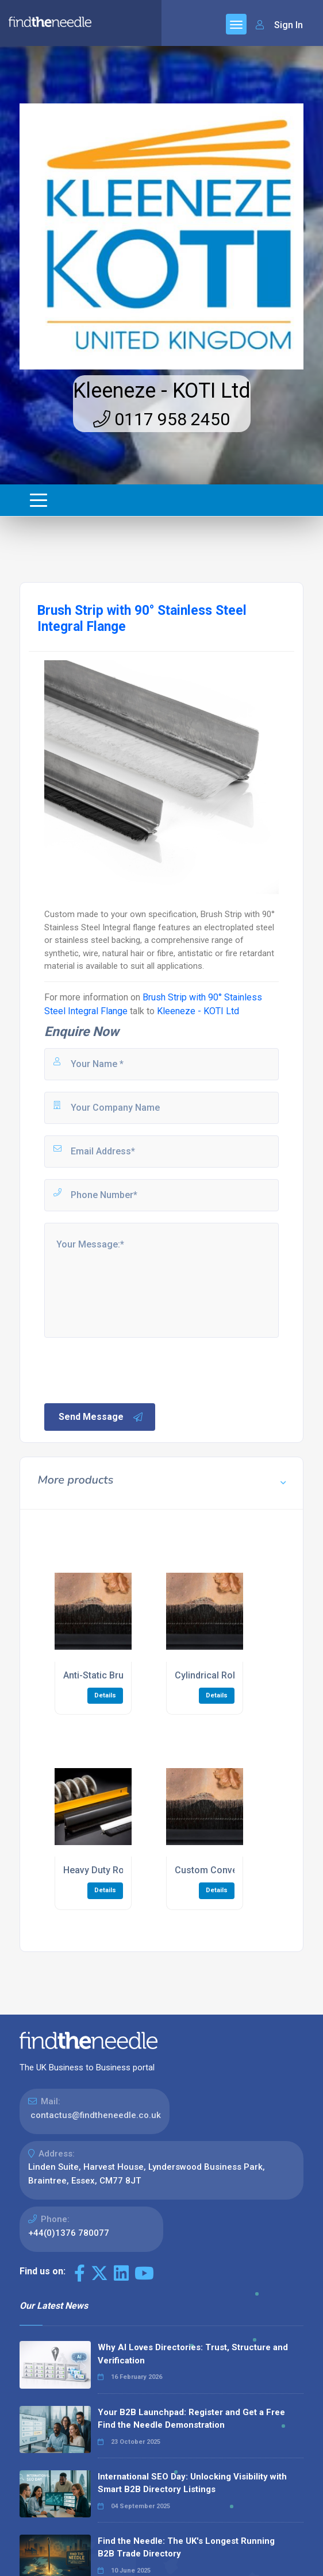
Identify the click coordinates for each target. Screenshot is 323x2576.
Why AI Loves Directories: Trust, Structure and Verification (193, 2354)
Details (105, 1695)
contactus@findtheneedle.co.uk (95, 2115)
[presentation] (130, 1369)
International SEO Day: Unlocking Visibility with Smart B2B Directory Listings (192, 2483)
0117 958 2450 (161, 419)
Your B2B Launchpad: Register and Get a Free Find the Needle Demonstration (191, 2419)
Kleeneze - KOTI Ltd (162, 391)
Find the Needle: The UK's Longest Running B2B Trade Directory (186, 2547)
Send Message (101, 1417)
